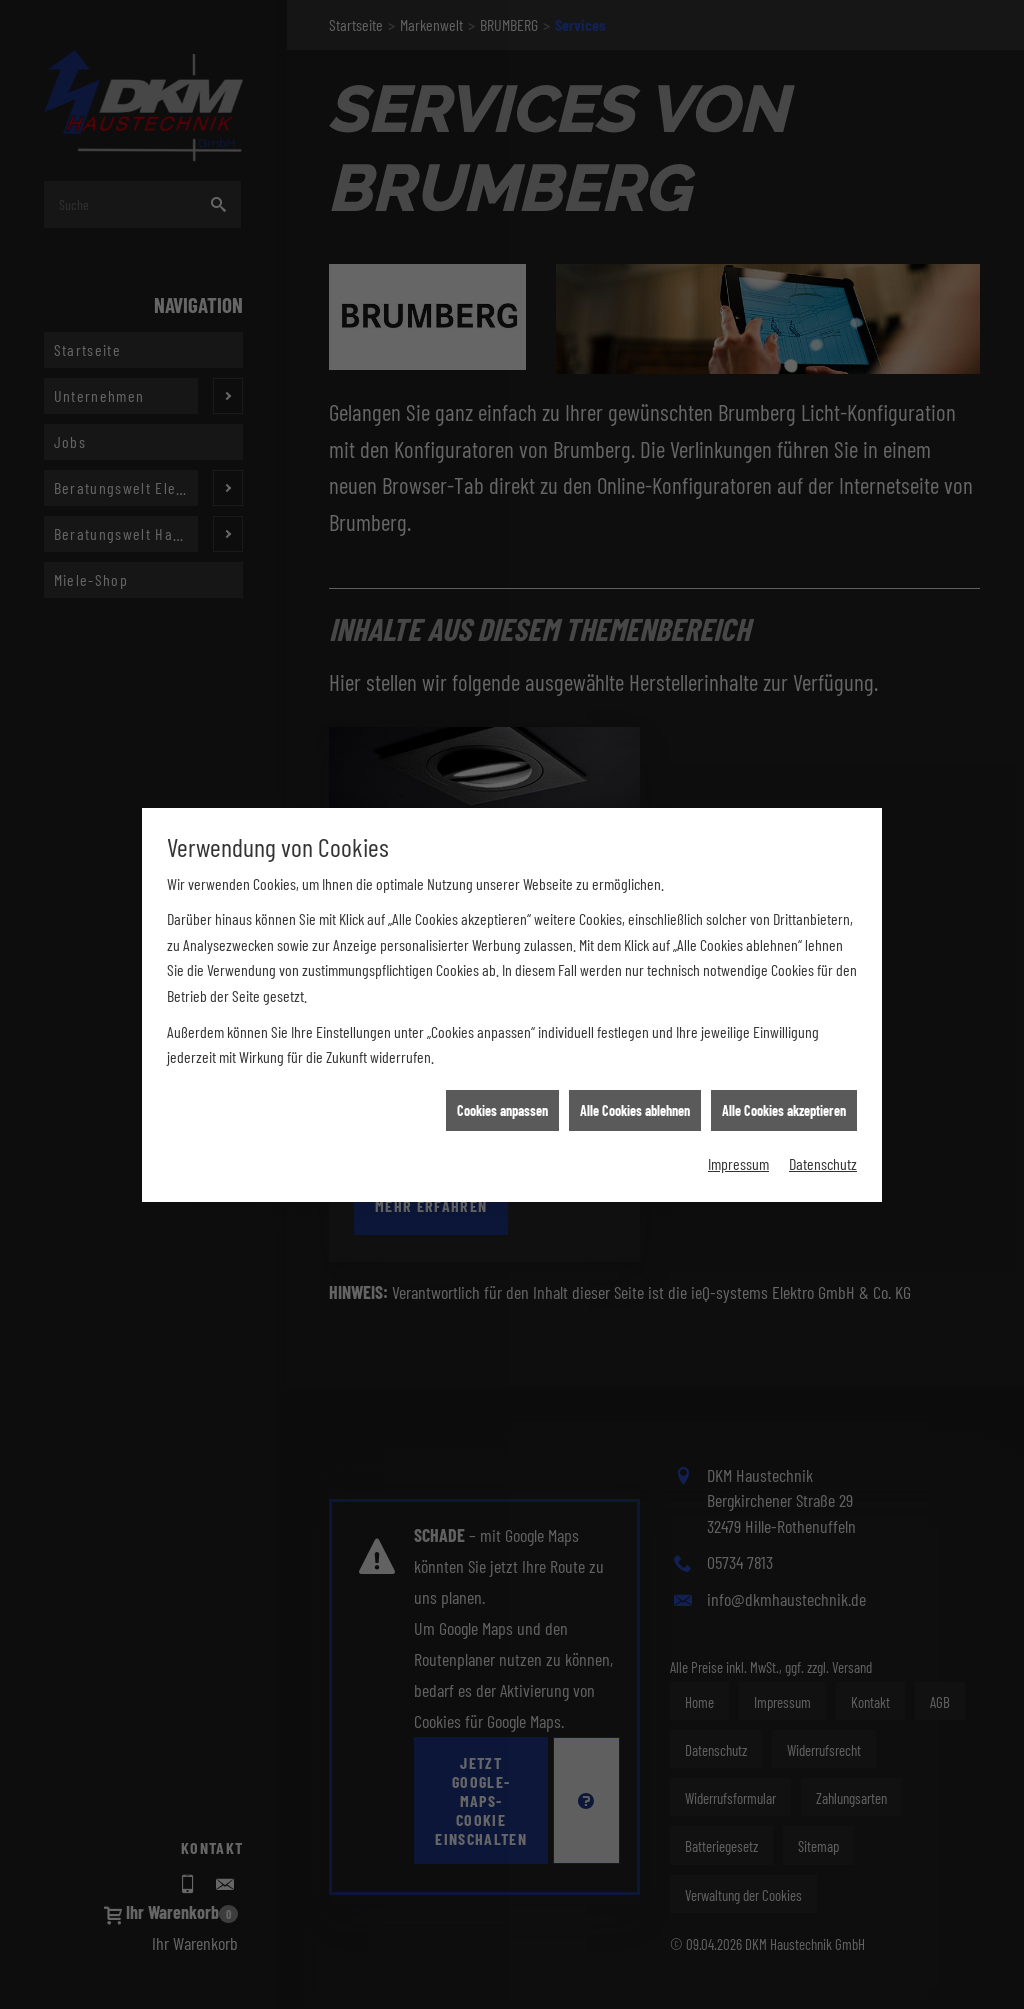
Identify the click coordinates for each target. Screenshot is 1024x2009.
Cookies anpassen (502, 1042)
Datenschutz (823, 1096)
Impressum (738, 1096)
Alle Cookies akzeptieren (784, 1042)
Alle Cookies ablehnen (635, 1042)
